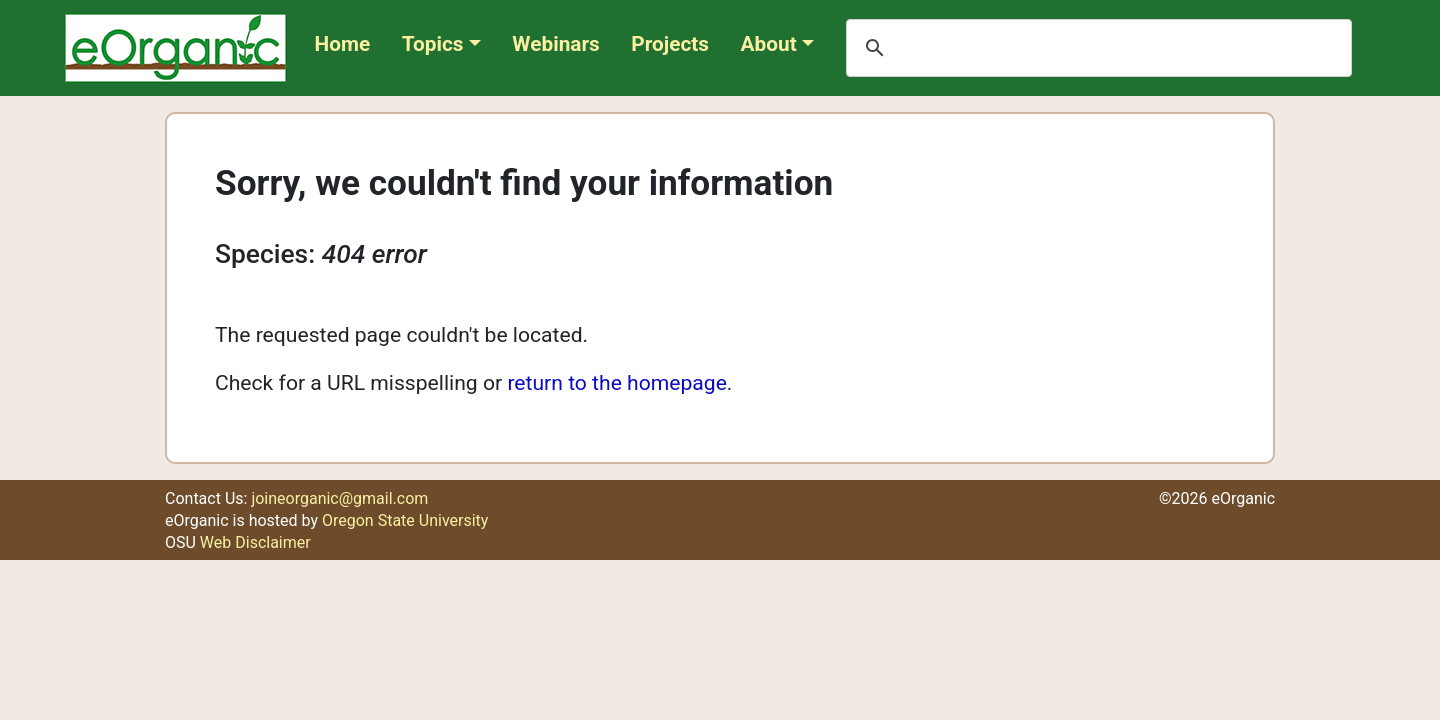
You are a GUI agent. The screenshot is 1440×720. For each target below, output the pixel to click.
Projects (670, 44)
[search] (1096, 48)
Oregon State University (405, 520)
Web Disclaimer (255, 542)
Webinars (555, 44)
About (769, 44)
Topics (433, 44)
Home (343, 44)
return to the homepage (616, 382)
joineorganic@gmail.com (339, 498)
